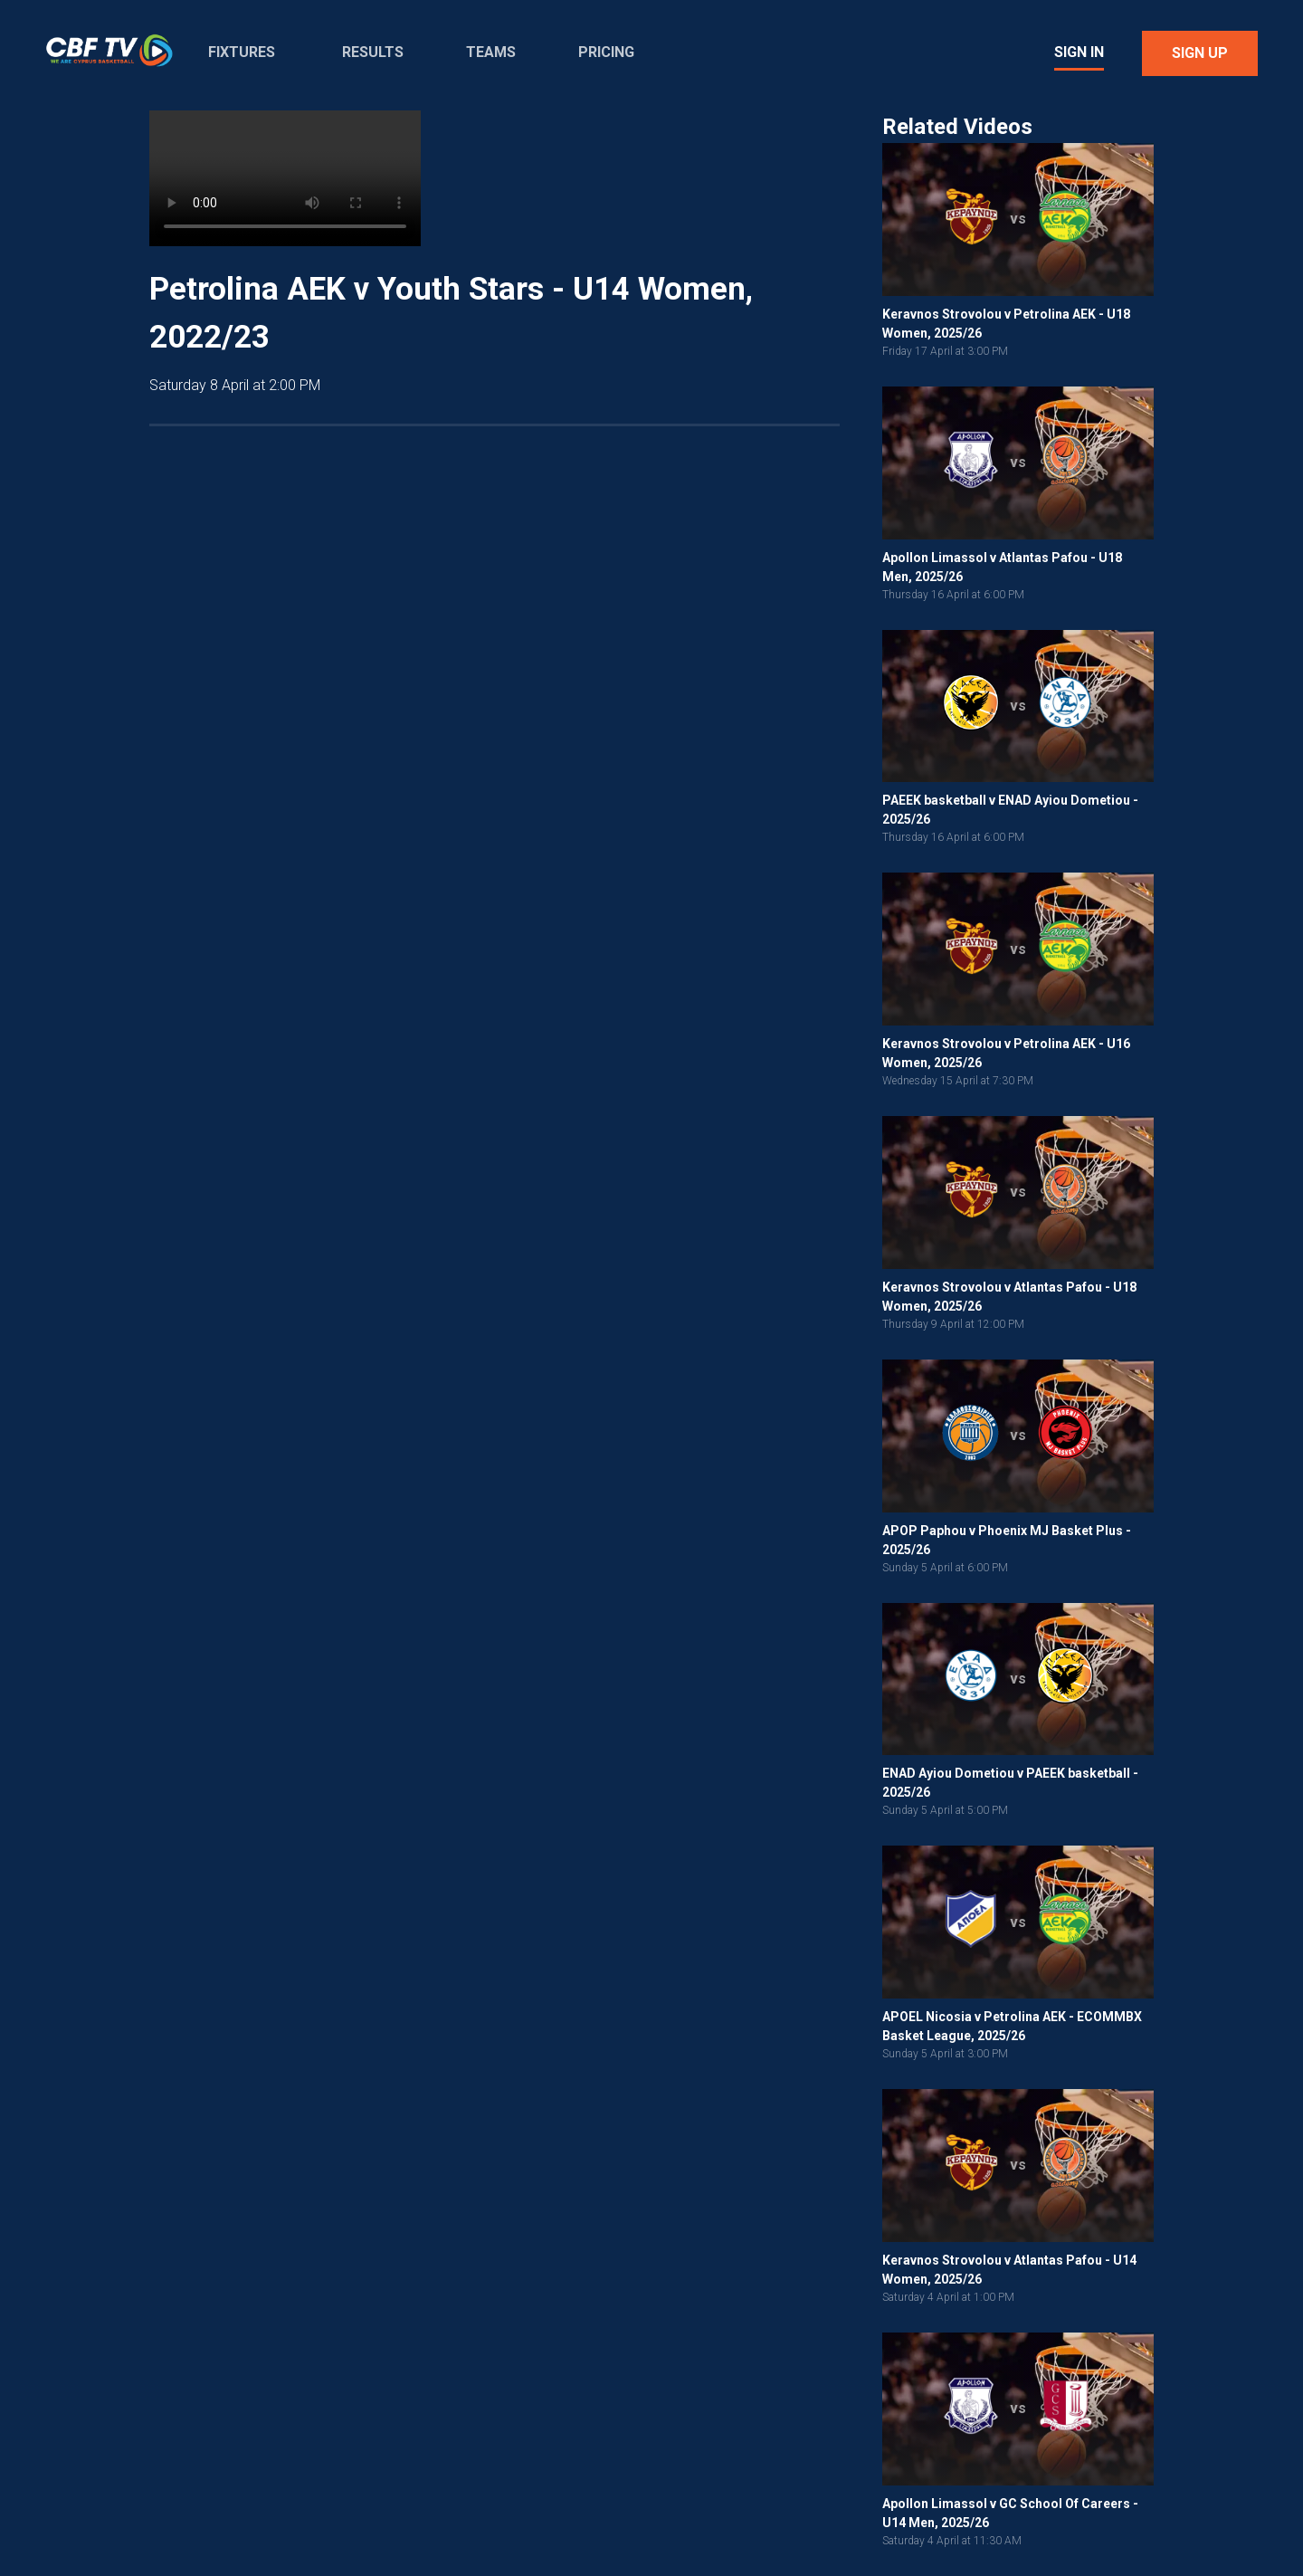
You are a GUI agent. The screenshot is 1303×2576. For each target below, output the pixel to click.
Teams (491, 52)
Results (373, 52)
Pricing (606, 52)
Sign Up (1200, 53)
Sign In (1079, 52)
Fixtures (241, 52)
